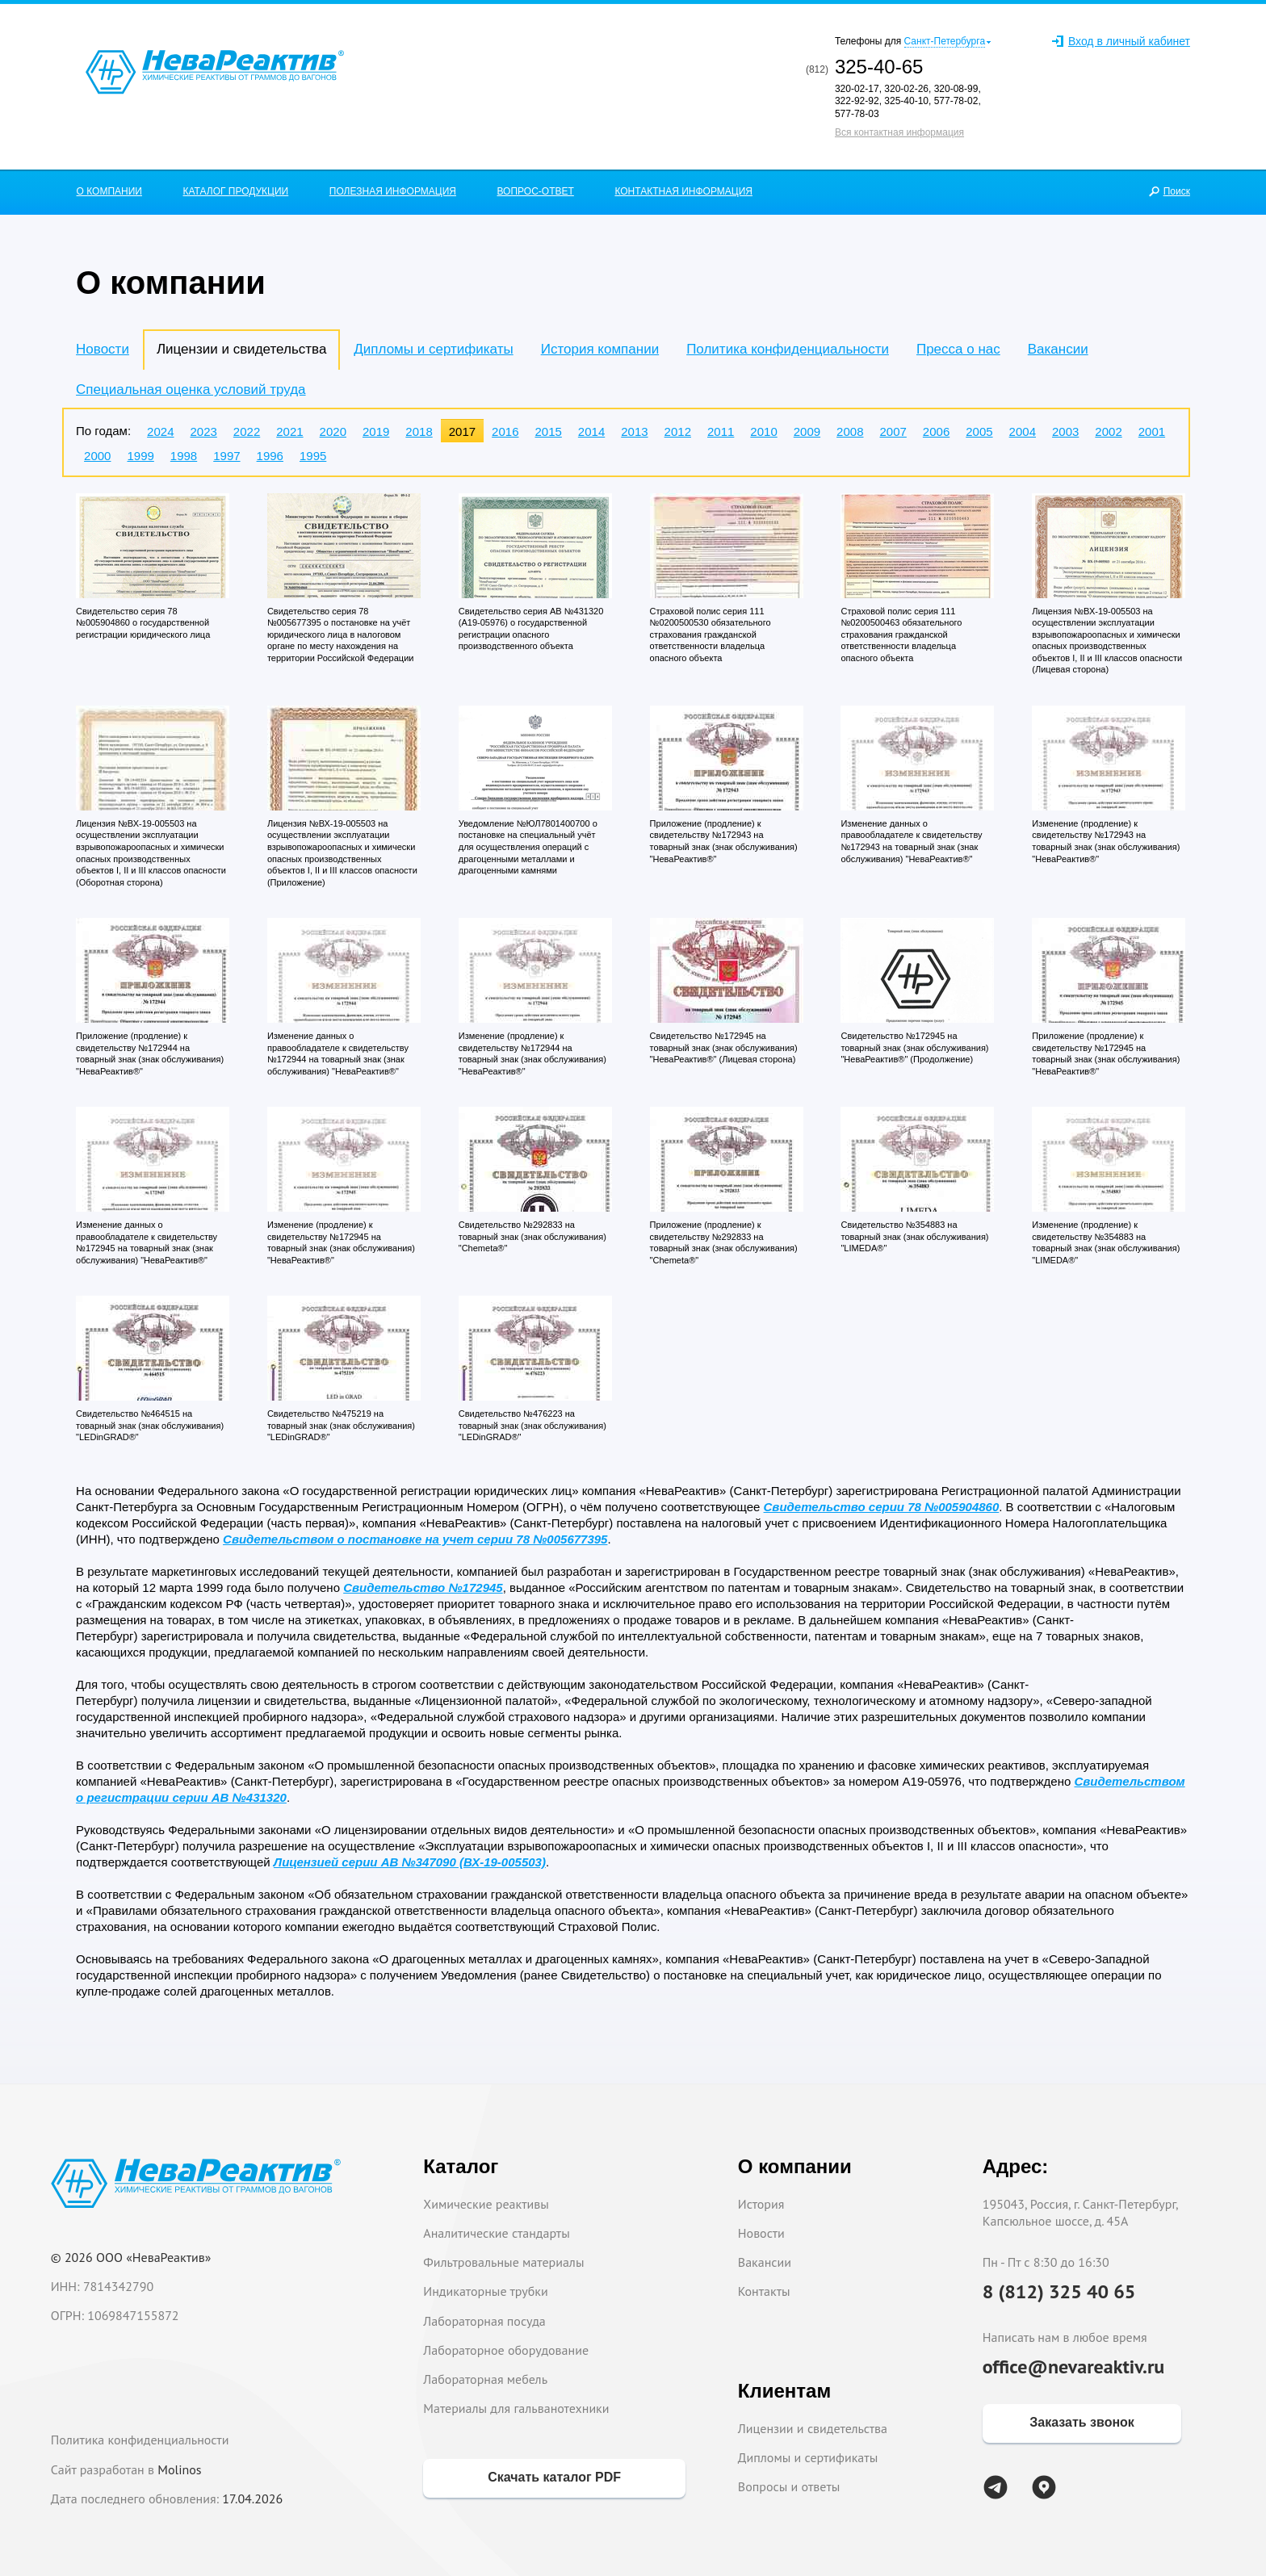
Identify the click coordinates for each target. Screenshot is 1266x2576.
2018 (418, 431)
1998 (183, 456)
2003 (1065, 431)
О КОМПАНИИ (109, 191)
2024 (160, 431)
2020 (333, 431)
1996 (270, 456)
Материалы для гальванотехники (516, 2408)
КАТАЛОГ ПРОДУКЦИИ (236, 191)
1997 (226, 456)
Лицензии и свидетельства (812, 2428)
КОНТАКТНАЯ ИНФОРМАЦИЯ (683, 191)
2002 (1108, 431)
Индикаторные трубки (485, 2291)
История (761, 2204)
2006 (936, 431)
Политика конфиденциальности (787, 349)
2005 (979, 431)
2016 (505, 431)
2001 (1151, 431)
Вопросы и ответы (789, 2486)
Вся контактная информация (899, 132)
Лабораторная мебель (485, 2379)
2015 (547, 431)
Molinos (179, 2469)
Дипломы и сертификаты (433, 349)
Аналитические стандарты (496, 2233)
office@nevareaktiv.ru (1074, 2366)
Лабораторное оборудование (506, 2350)
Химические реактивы (486, 2204)
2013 (634, 431)
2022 (246, 431)
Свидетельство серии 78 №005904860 (882, 1507)
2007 (892, 431)
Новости (102, 349)
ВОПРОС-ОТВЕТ (535, 191)
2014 (591, 431)
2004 (1022, 431)
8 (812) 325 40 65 (1059, 2291)
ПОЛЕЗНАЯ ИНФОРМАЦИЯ (392, 191)
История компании (600, 349)
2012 (677, 431)
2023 (203, 431)
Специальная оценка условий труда (190, 389)
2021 (289, 431)
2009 (807, 431)
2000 (97, 456)
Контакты (764, 2291)
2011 (720, 431)
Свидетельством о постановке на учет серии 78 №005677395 (415, 1539)
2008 (849, 431)
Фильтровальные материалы (503, 2262)
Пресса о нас (958, 349)
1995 (313, 456)
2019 (376, 431)
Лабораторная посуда (484, 2321)
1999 (140, 456)
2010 (763, 431)
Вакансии (1058, 349)
